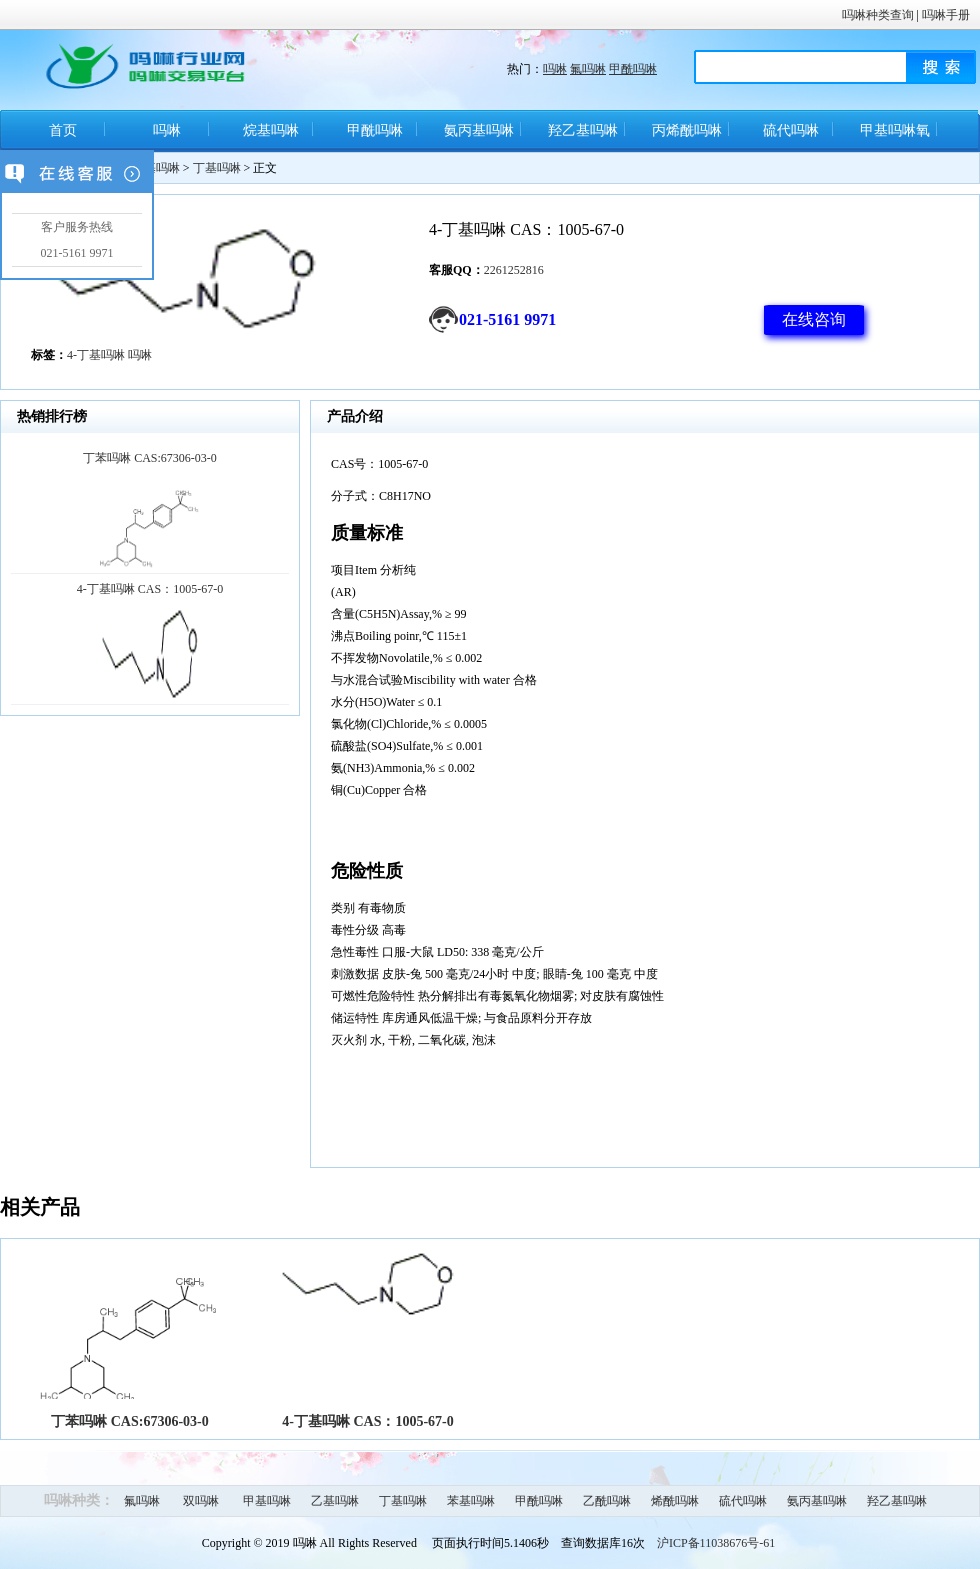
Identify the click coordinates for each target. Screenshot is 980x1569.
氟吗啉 (588, 69)
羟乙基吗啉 (583, 130)
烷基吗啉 (271, 130)
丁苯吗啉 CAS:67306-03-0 (130, 1421)
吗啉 (555, 69)
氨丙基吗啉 (479, 130)
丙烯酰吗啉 (687, 130)
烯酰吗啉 (675, 1501)
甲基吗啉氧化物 (895, 137)
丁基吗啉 (217, 168)
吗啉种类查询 (878, 15)
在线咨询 (814, 319)
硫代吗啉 (791, 130)
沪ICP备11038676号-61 (716, 1543)
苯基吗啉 (471, 1501)
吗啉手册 (946, 15)
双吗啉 (201, 1501)
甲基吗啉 (267, 1501)
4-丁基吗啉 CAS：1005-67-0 (368, 1421)
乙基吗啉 (335, 1501)
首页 (63, 130)
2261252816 (514, 270)
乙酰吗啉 (607, 1501)
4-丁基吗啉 (96, 355)
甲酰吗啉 (633, 69)
